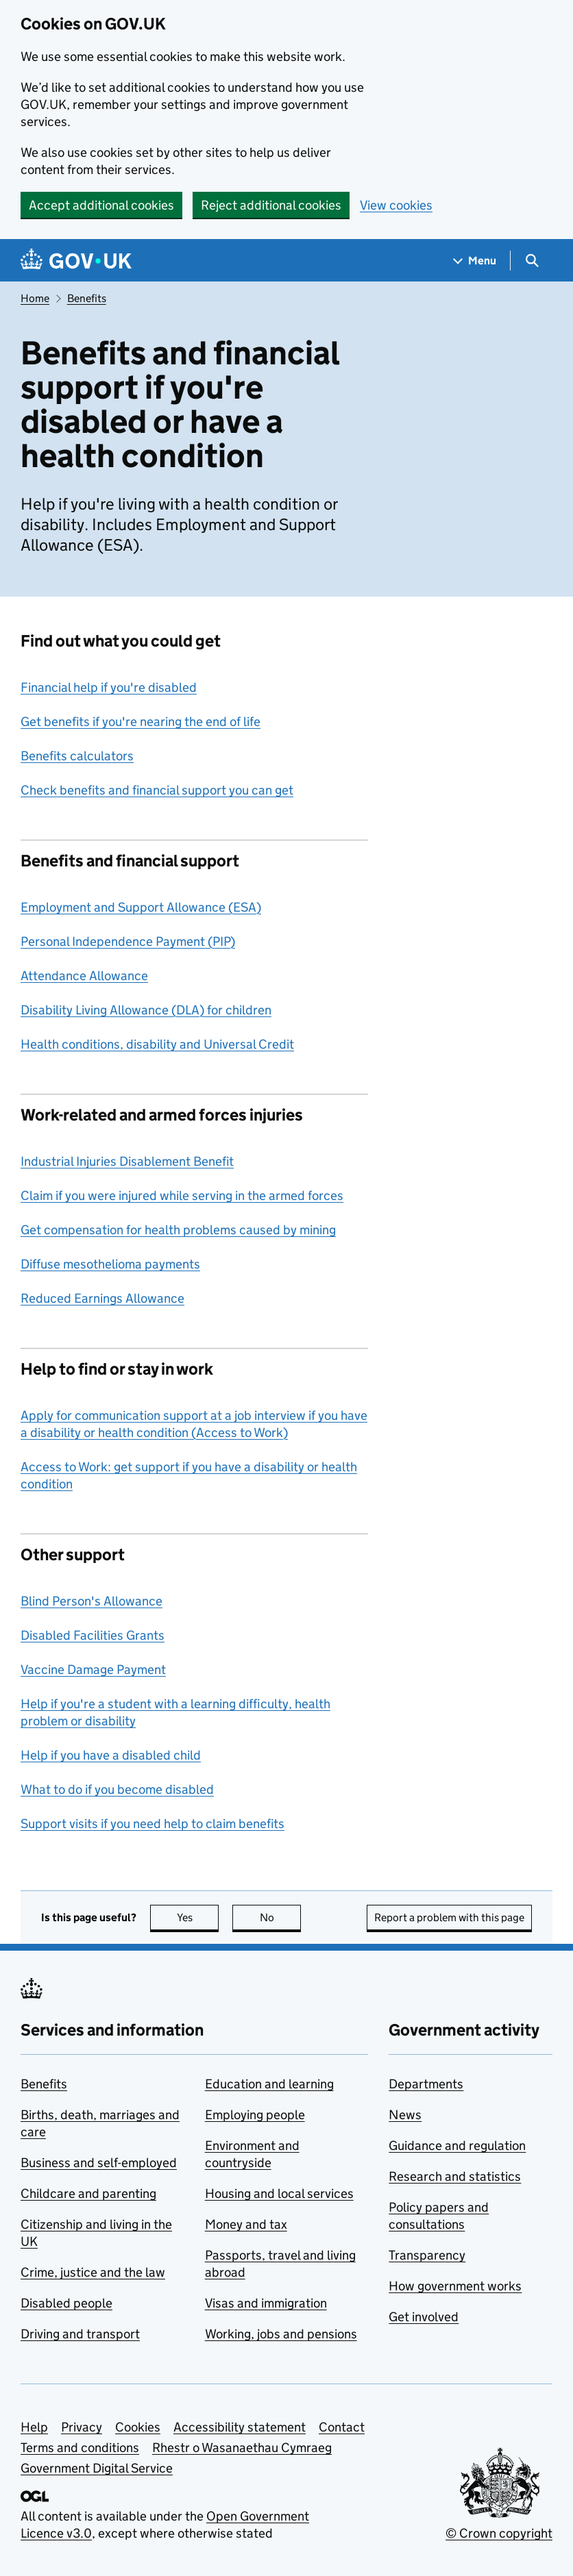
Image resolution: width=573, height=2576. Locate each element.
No (281, 1917)
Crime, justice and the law (93, 2272)
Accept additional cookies (101, 205)
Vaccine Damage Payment (93, 1669)
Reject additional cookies (271, 205)
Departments (426, 2084)
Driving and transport (80, 2334)
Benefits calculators (77, 756)
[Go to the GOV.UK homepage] (76, 260)
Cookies (137, 2427)
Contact (342, 2427)
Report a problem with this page (449, 1917)
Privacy (81, 2427)
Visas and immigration (266, 2303)
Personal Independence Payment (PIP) (128, 941)
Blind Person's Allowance (91, 1601)
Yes (198, 1917)
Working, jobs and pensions (281, 2334)
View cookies (396, 205)
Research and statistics (455, 2176)
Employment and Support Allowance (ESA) (141, 907)
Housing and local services (279, 2193)
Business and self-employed (99, 2163)
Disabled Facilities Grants (92, 1635)
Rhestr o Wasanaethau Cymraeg (242, 2447)
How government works (455, 2286)
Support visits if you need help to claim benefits (152, 1823)
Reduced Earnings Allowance (102, 1298)
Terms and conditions (80, 2447)
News (405, 2115)
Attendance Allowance (84, 976)
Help (34, 2427)
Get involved (424, 2317)
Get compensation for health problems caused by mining (178, 1230)
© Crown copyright (499, 2533)
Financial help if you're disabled (109, 687)
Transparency (427, 2255)
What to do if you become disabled (117, 1789)
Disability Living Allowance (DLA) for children (146, 1010)
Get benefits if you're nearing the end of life (140, 721)
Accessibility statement (239, 2427)
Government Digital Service (97, 2468)
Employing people (255, 2115)
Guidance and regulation (457, 2145)
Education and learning (269, 2084)
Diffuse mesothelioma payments (110, 1264)
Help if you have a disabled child (111, 1755)
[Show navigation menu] (475, 261)
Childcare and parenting (88, 2193)
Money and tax (246, 2224)
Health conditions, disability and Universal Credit (157, 1044)
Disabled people (66, 2303)
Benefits (86, 298)
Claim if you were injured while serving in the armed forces (182, 1195)
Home (35, 298)
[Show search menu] (531, 261)
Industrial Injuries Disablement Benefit (127, 1161)
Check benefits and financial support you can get (157, 790)
